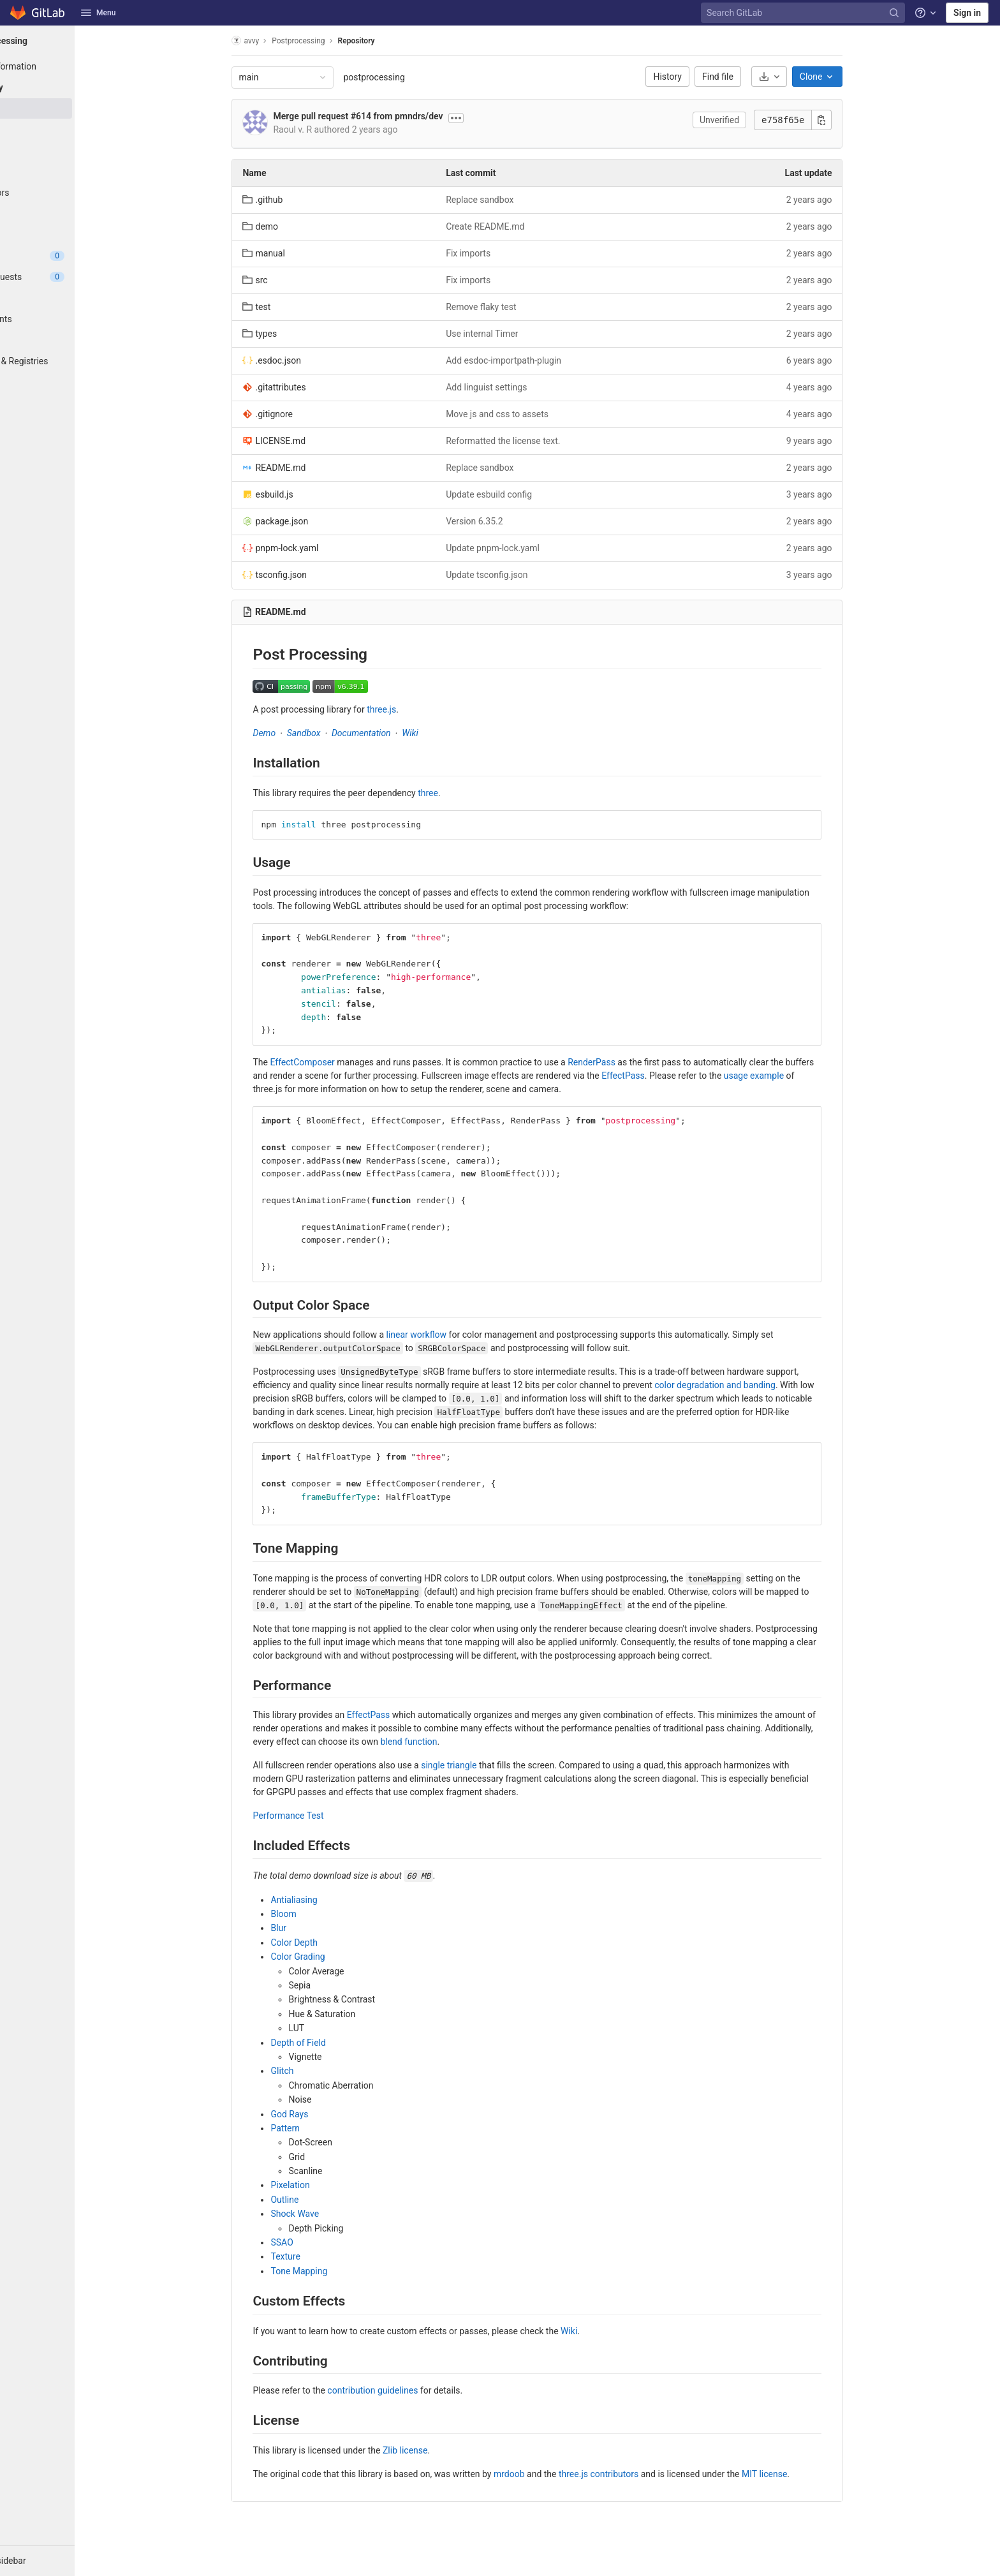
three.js (414, 709)
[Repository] (70, 87)
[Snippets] (70, 424)
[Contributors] (70, 192)
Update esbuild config (522, 494)
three (461, 793)
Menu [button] (98, 13)
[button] (70, 2560)
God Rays (322, 2114)
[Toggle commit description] (489, 118)
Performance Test (321, 1815)
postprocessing (407, 77)
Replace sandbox (513, 200)
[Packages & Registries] (70, 361)
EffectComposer (335, 1062)
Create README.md (518, 226)
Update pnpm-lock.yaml (526, 548)
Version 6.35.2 (507, 521)
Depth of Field (331, 2043)
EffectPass (656, 1075)
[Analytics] (70, 382)
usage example (786, 1075)
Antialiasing (327, 1900)
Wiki (443, 733)
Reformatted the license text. (536, 441)
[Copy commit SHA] (854, 120)
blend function (441, 1741)
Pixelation (323, 2185)
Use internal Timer (515, 334)
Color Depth (327, 1942)
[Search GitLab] (804, 13)
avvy (278, 40)
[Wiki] (70, 403)
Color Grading (331, 1956)
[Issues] (70, 256)
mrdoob (541, 2474)
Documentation (393, 733)
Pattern (318, 2128)
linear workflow (449, 1334)
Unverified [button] (752, 120)
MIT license (797, 2474)
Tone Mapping (332, 2271)
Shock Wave (328, 2214)
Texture (318, 2256)
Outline (318, 2200)
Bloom (316, 1914)
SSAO (315, 2242)
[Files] (70, 108)
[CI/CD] (70, 298)
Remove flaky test (514, 307)
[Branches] (70, 150)
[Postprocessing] (70, 41)
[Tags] (70, 171)
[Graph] (70, 214)
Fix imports (501, 253)
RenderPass (625, 1062)
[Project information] (70, 66)
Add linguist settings (519, 387)
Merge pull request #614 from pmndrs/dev (391, 116)
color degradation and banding (748, 1385)
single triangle (482, 1765)
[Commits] (70, 129)
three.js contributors (631, 2474)
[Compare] (70, 235)
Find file (751, 76)
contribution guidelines (405, 2390)
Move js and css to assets (530, 414)
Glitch (315, 2071)
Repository (389, 40)
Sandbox (336, 733)
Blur (312, 1928)
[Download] (802, 76)
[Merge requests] (70, 277)
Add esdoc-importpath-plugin (536, 360)
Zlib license (437, 2450)
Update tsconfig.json (520, 575)
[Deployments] (70, 319)
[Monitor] (70, 340)
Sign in (967, 13)
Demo (297, 733)
